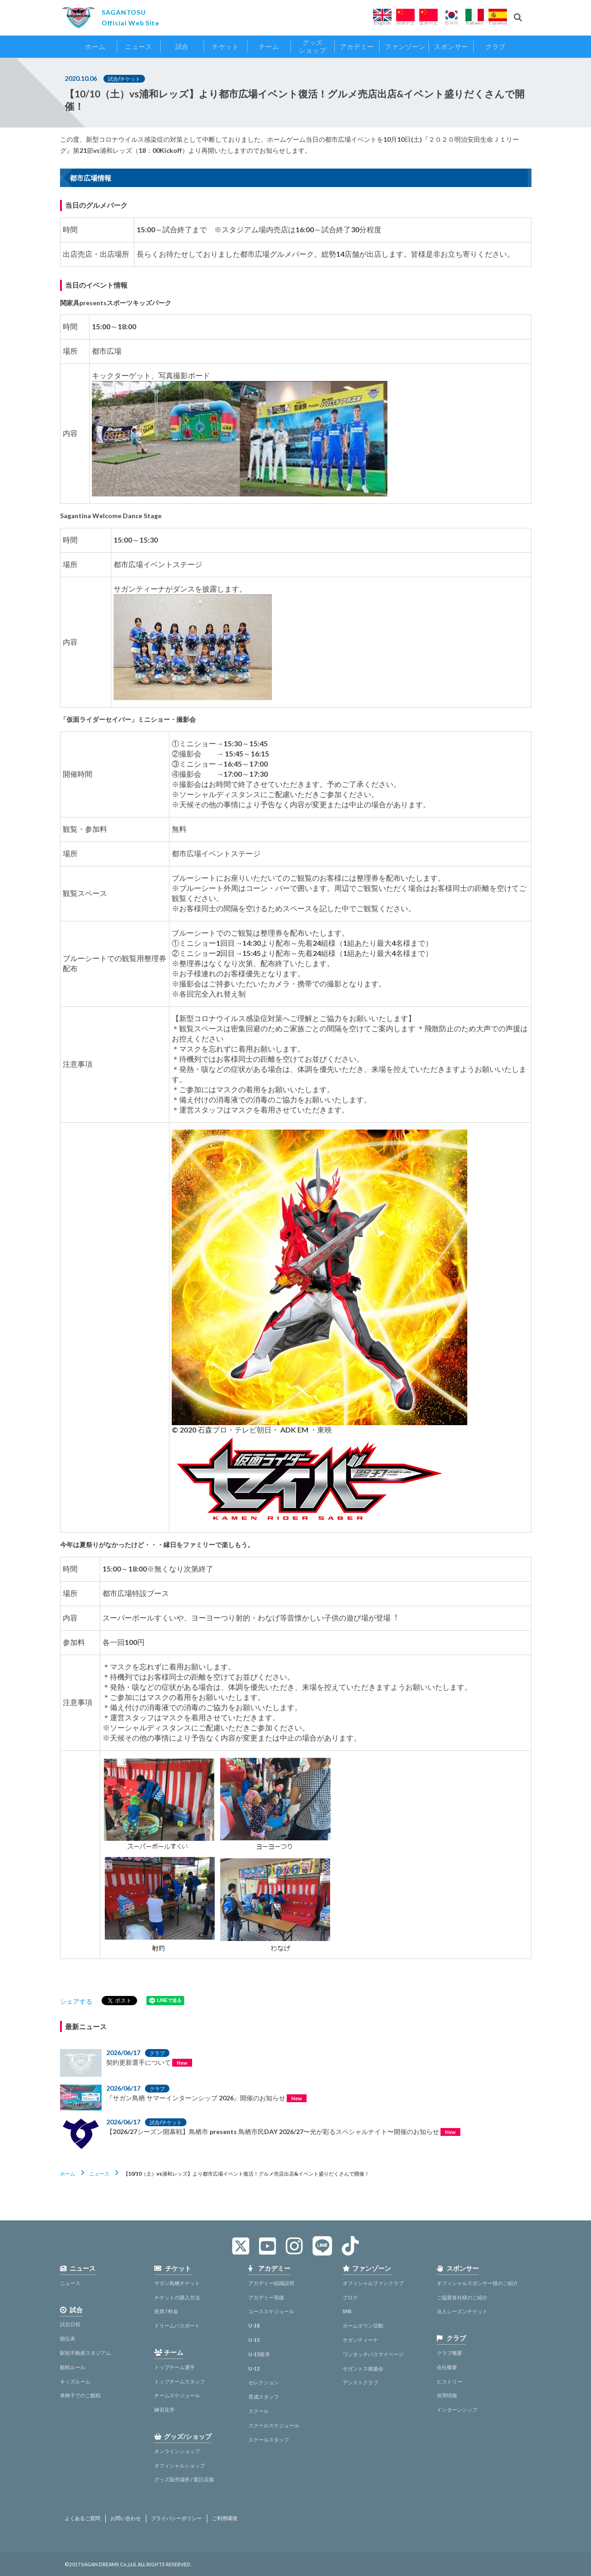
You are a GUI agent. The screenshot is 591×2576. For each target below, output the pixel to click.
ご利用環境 (224, 2518)
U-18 (253, 2325)
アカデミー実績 (266, 2297)
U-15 (253, 2340)
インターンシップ (457, 2410)
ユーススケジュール (271, 2311)
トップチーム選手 (174, 2367)
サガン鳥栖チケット (177, 2283)
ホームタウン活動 (363, 2325)
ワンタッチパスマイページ (373, 2354)
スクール (258, 2411)
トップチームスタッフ (179, 2381)
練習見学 (164, 2410)
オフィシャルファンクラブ (373, 2283)
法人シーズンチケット (462, 2311)
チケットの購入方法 (177, 2297)
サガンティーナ (360, 2340)
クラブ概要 (449, 2353)
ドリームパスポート (177, 2325)
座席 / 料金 (166, 2311)
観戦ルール (72, 2367)
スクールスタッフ (268, 2440)
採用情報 (447, 2395)
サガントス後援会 (363, 2368)
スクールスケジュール (273, 2425)
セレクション (263, 2382)
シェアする (76, 2001)
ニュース (99, 2174)
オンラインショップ (177, 2451)
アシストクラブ (360, 2382)
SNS (347, 2311)
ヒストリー (449, 2381)
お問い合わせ (125, 2518)
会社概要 (447, 2367)
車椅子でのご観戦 (80, 2395)
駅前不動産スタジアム (85, 2353)
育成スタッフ (263, 2397)
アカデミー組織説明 (271, 2283)
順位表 (67, 2338)
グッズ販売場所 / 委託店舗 (184, 2479)
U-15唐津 (259, 2354)
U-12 (253, 2368)
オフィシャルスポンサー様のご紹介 (477, 2283)
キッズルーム (75, 2381)
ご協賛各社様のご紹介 (462, 2297)
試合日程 (70, 2324)
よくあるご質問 (82, 2518)
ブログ (350, 2297)
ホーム (67, 2174)
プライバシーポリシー (176, 2518)
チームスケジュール (177, 2395)
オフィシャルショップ (179, 2465)
